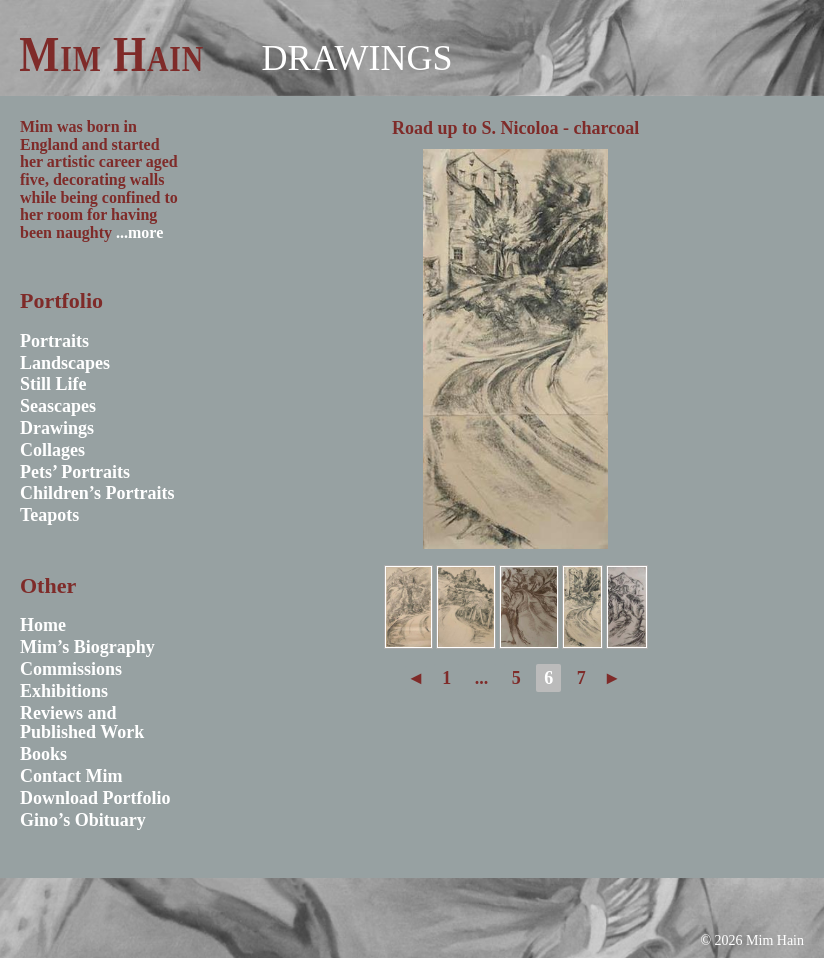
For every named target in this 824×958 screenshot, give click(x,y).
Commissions (71, 669)
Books (43, 754)
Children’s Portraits (97, 493)
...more (139, 232)
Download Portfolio (95, 798)
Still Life (53, 384)
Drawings (356, 58)
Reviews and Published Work (82, 723)
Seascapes (58, 406)
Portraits (54, 341)
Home (43, 625)
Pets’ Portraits (75, 472)
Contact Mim (71, 776)
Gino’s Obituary (83, 820)
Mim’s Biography (87, 647)
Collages (52, 450)
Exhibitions (64, 691)
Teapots (49, 515)
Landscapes (65, 363)
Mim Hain (111, 54)
